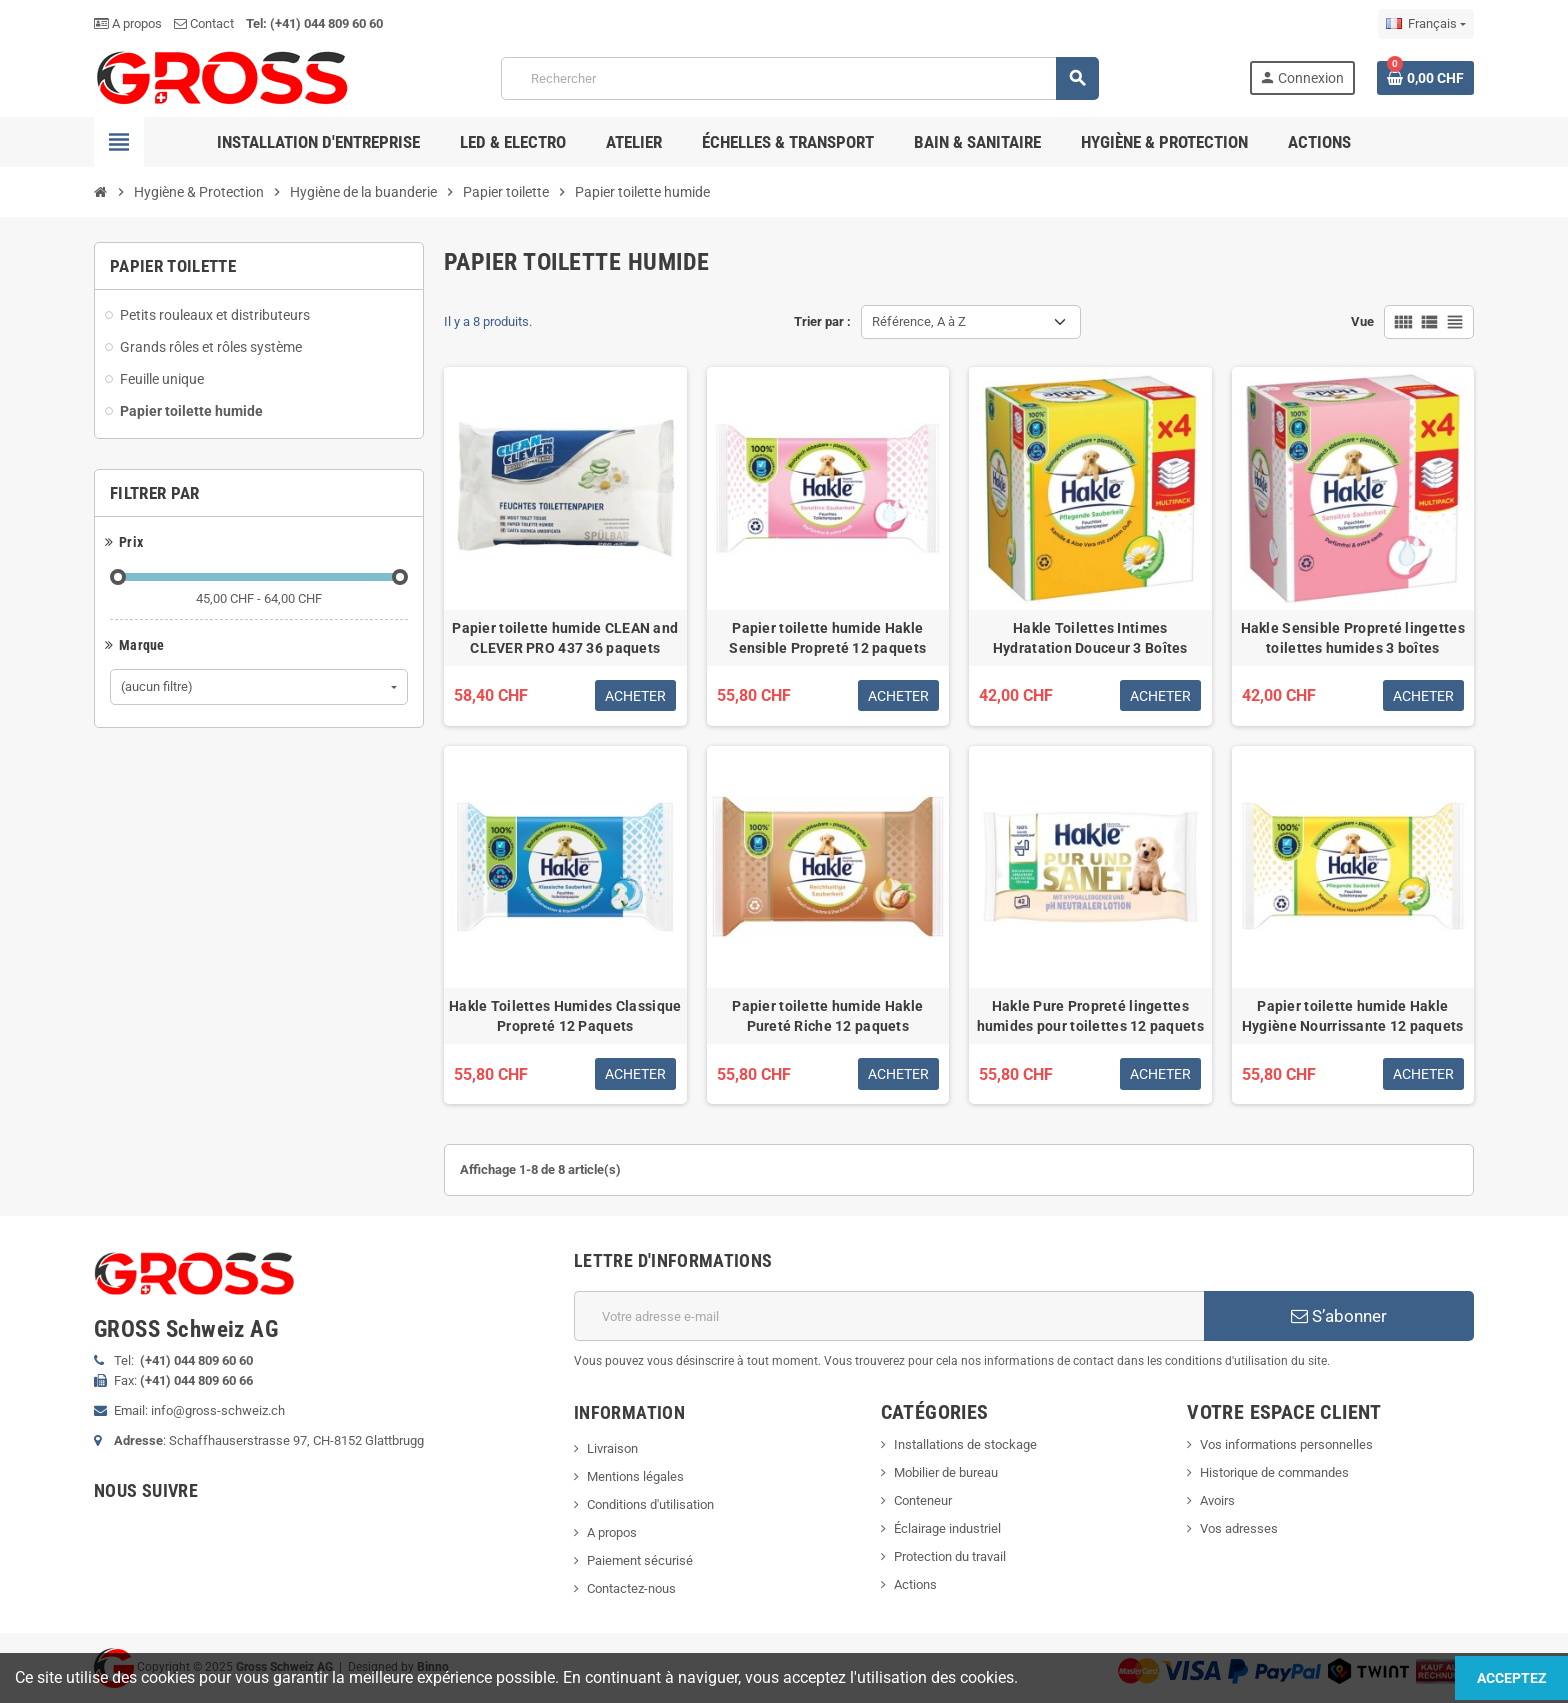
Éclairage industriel (947, 1528)
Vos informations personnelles (1286, 1444)
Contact (204, 23)
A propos (128, 23)
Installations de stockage (965, 1444)
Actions (915, 1584)
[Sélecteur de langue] (1426, 24)
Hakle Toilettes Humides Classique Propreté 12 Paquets (565, 1016)
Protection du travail (950, 1556)
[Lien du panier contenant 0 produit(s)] (1425, 78)
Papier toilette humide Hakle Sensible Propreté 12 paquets (827, 638)
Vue (1362, 321)
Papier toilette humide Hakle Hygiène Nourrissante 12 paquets (1353, 1016)
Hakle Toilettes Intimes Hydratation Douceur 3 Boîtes (1090, 638)
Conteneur (923, 1500)
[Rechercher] (800, 78)
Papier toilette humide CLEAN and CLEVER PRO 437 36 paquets (565, 638)
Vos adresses (1239, 1528)
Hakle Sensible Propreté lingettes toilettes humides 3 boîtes (1353, 638)
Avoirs (1217, 1500)
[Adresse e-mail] (889, 1316)
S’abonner (1339, 1316)
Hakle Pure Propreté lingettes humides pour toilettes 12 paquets (1090, 1016)
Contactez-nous (631, 1588)
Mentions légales (635, 1476)
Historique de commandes (1274, 1472)
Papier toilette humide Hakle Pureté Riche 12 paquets (827, 1016)
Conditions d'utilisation (650, 1504)
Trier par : (822, 321)
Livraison (612, 1448)
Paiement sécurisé (640, 1560)
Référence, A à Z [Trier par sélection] (919, 321)
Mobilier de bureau (946, 1472)
